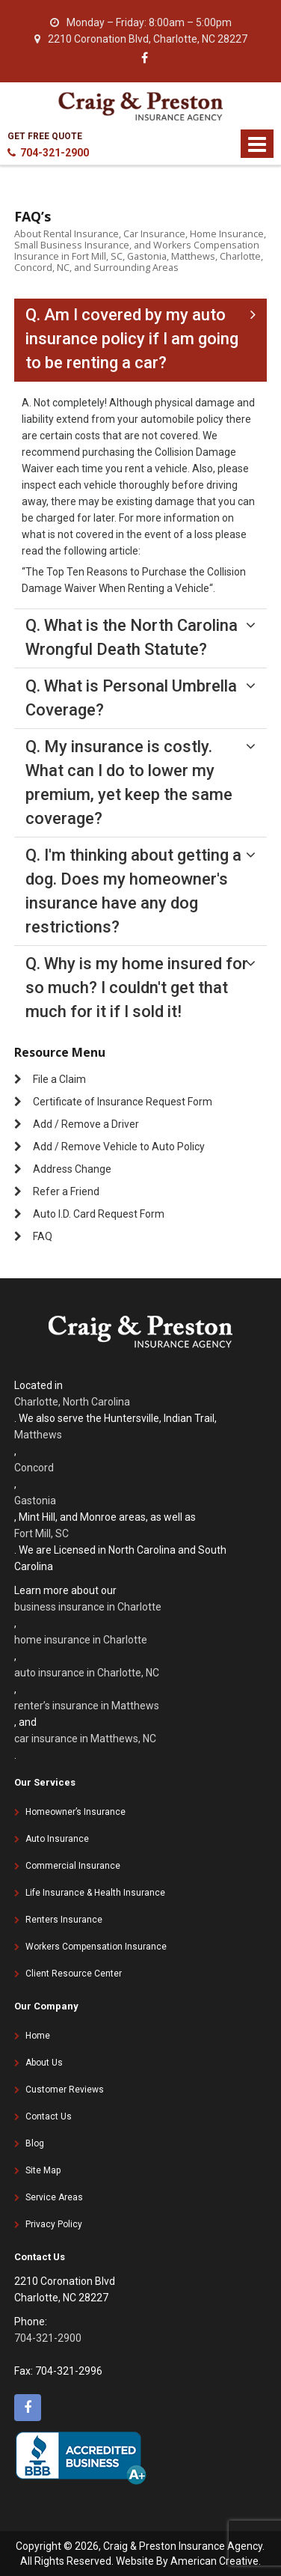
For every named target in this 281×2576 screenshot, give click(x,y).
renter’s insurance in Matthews (86, 1706)
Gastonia (35, 1501)
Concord (34, 1468)
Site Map (43, 2170)
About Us (44, 2062)
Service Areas (54, 2197)
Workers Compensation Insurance (96, 1946)
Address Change (72, 1169)
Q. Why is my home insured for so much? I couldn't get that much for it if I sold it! (136, 987)
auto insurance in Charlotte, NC (86, 1673)
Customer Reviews (64, 2089)
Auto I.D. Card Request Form (98, 1214)
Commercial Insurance (72, 1866)
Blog (34, 2143)
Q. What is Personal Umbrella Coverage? (131, 698)
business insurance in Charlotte (87, 1607)
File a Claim (59, 1079)
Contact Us (48, 2116)
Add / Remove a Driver (86, 1124)
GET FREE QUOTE (44, 136)
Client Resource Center (73, 1973)
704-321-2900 (48, 153)
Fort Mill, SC (41, 1533)
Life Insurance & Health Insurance (95, 1892)
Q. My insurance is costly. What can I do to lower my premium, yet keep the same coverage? (128, 782)
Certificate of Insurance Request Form (122, 1102)
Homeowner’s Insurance (75, 1812)
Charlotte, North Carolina (72, 1402)
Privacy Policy (53, 2224)
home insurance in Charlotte (80, 1640)
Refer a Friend (66, 1191)
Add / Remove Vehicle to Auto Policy (119, 1147)
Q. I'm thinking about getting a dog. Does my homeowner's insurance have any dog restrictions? (133, 891)
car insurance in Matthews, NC (85, 1739)
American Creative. (215, 2561)
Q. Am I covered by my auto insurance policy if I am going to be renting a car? (131, 338)
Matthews (38, 1435)
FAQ (42, 1236)
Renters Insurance (63, 1919)
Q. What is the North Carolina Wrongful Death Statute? (131, 637)
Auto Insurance (57, 1839)
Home (37, 2035)
